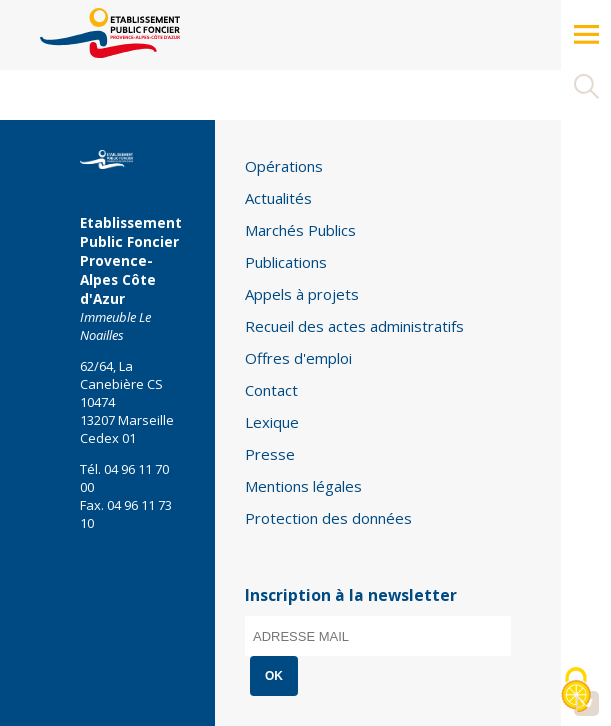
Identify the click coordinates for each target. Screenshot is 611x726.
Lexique (272, 422)
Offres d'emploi (298, 358)
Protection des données (328, 518)
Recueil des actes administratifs (354, 326)
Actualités (278, 198)
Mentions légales (303, 486)
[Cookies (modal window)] (576, 691)
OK (274, 676)
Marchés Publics (300, 230)
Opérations (284, 166)
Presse (270, 454)
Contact (271, 390)
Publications (286, 262)
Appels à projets (302, 294)
